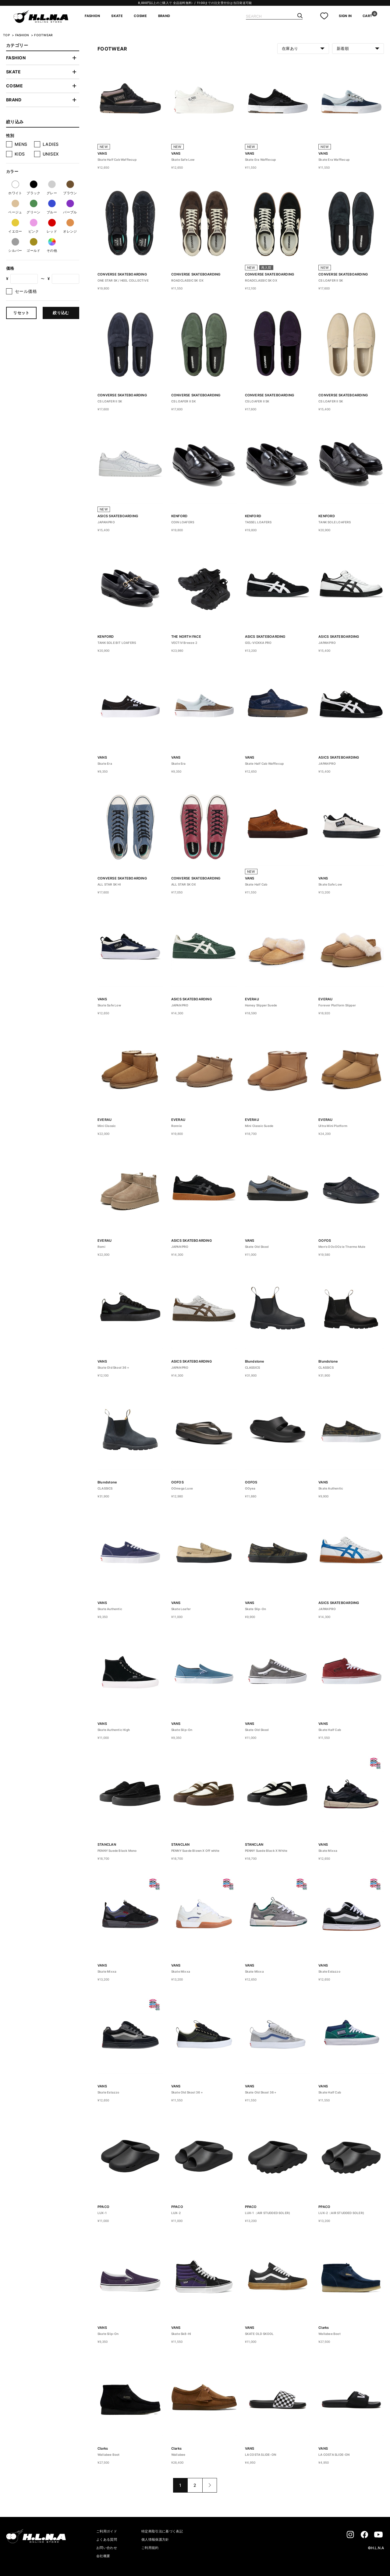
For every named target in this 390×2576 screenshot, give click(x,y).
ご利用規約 (150, 2548)
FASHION (92, 16)
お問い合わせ (106, 2548)
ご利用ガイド (106, 2531)
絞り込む (61, 312)
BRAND (164, 16)
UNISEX (51, 153)
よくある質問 (106, 2539)
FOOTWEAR (43, 35)
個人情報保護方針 (155, 2539)
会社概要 (103, 2556)
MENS (21, 144)
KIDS (20, 153)
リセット (21, 312)
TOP (6, 35)
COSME (140, 16)
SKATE (117, 16)
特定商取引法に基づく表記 (162, 2531)
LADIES (51, 144)
